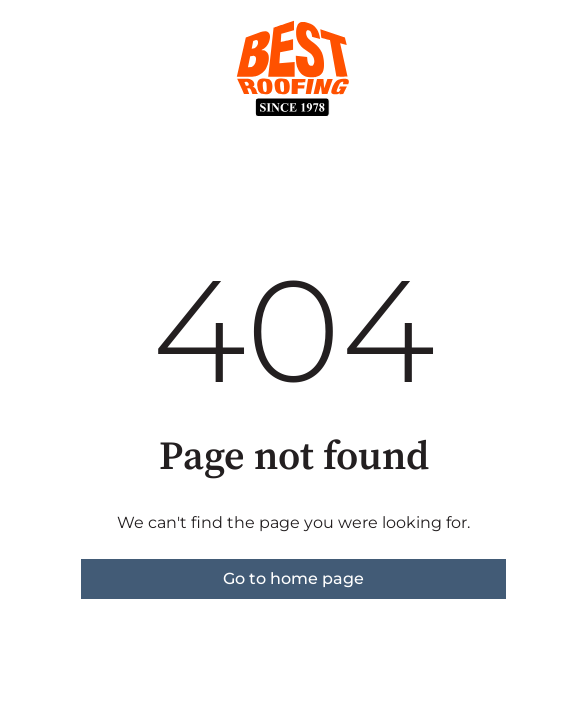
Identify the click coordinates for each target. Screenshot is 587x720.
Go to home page (293, 578)
